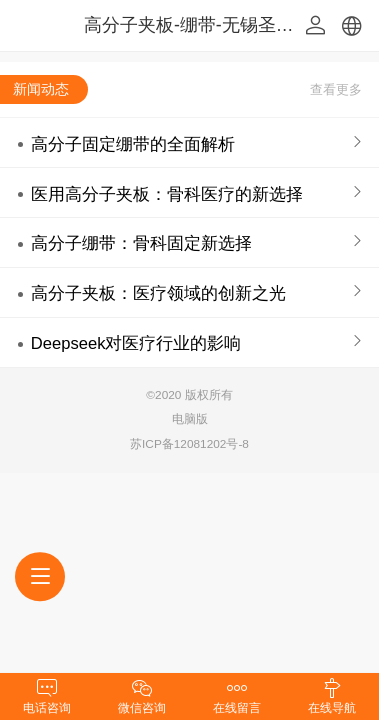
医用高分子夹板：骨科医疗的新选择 (167, 194)
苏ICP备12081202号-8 (189, 444)
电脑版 (190, 419)
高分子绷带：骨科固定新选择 (141, 243)
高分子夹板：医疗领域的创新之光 (158, 293)
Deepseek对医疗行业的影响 (136, 343)
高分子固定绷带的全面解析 (133, 144)
